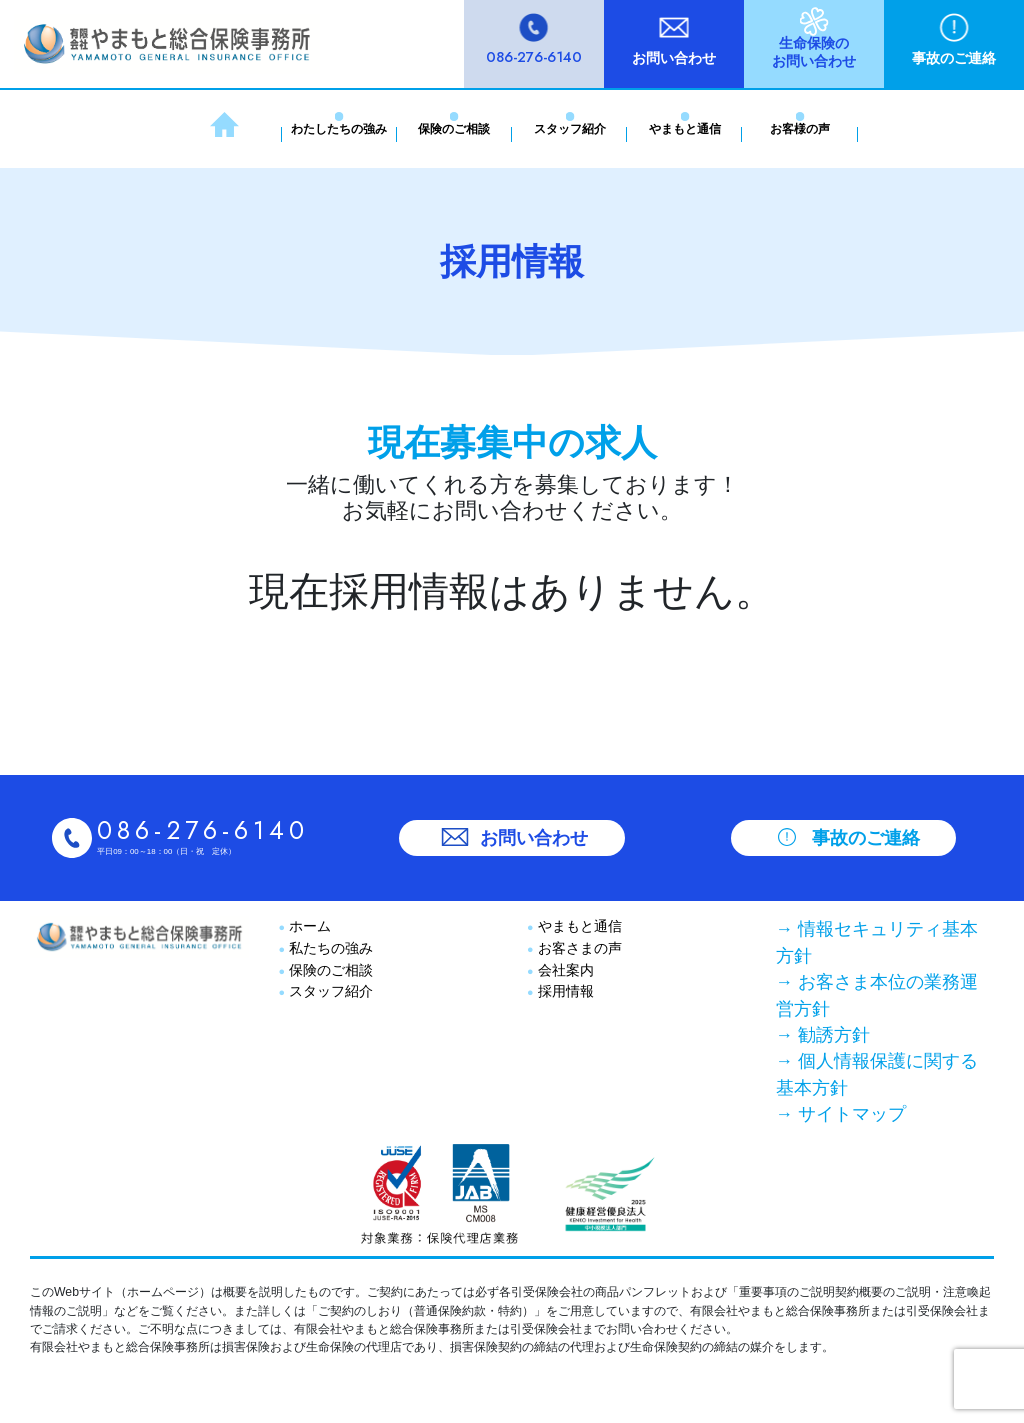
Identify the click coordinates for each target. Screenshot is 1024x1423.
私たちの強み (329, 948)
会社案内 (564, 970)
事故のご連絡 (954, 58)
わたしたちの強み (339, 129)
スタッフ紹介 (570, 129)
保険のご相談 (454, 129)
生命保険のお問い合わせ (814, 52)
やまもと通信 (685, 129)
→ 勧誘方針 (823, 1035)
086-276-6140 (534, 57)
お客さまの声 (578, 948)
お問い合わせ (674, 58)
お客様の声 (800, 129)
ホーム (308, 926)
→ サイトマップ (841, 1114)
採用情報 (564, 991)
